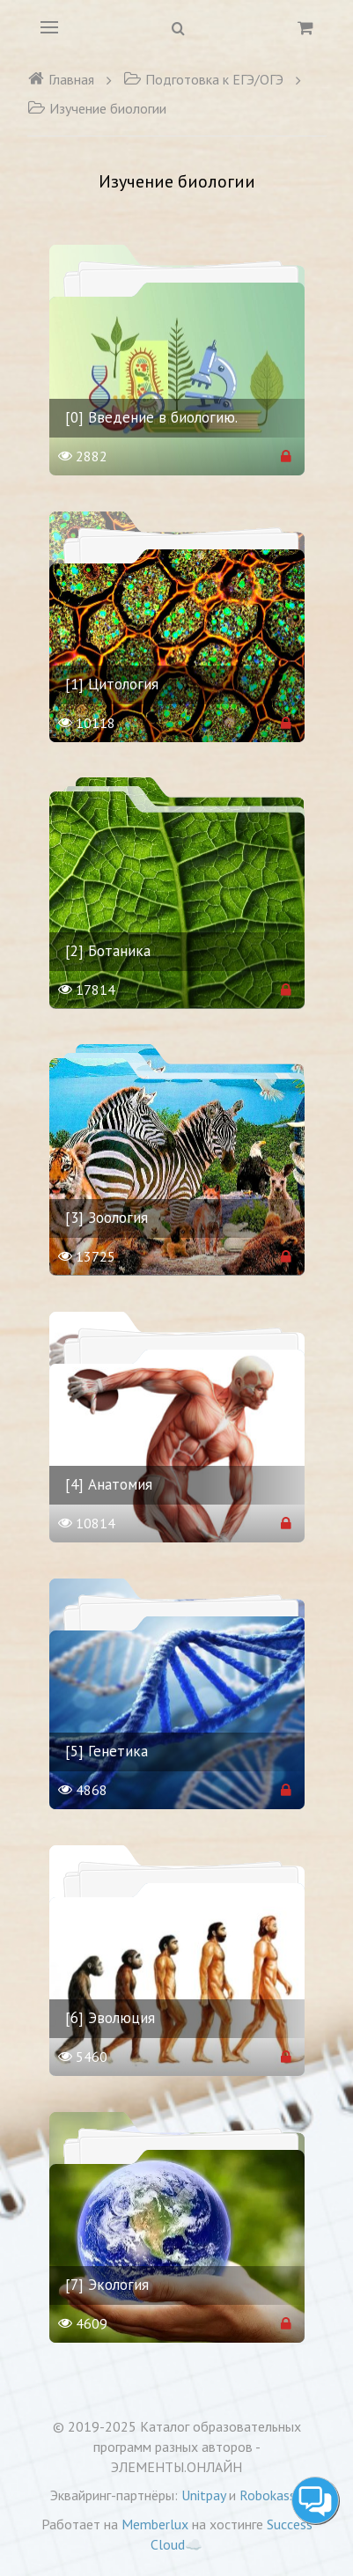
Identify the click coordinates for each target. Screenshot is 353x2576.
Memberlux (154, 2524)
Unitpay (203, 2495)
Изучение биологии (96, 108)
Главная (60, 79)
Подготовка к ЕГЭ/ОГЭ (203, 79)
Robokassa (271, 2495)
